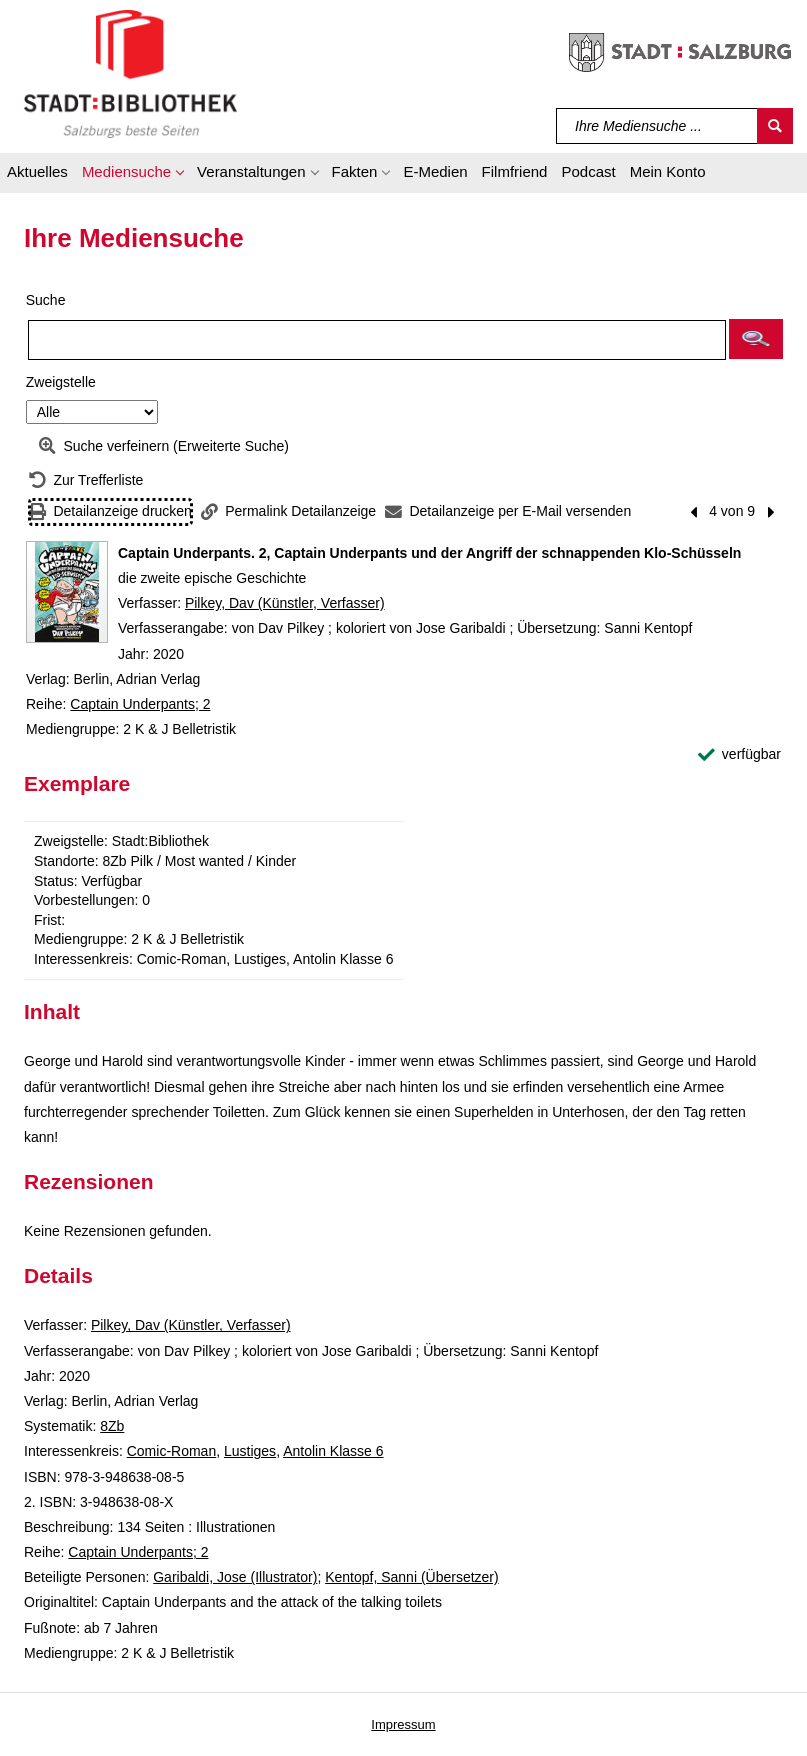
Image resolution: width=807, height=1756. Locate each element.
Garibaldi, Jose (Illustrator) (235, 1577)
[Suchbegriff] (657, 126)
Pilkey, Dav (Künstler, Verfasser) (285, 603)
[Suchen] (775, 126)
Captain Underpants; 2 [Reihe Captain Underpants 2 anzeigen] (140, 704)
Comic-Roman (171, 1451)
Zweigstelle (61, 382)
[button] (132, 175)
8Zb (112, 1426)
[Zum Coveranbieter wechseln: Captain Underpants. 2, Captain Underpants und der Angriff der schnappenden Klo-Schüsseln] (67, 592)
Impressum (403, 1724)
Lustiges (250, 1451)
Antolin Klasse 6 (333, 1451)
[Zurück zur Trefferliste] (86, 480)
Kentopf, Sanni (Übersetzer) (412, 1577)
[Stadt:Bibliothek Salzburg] (130, 73)
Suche (46, 300)
